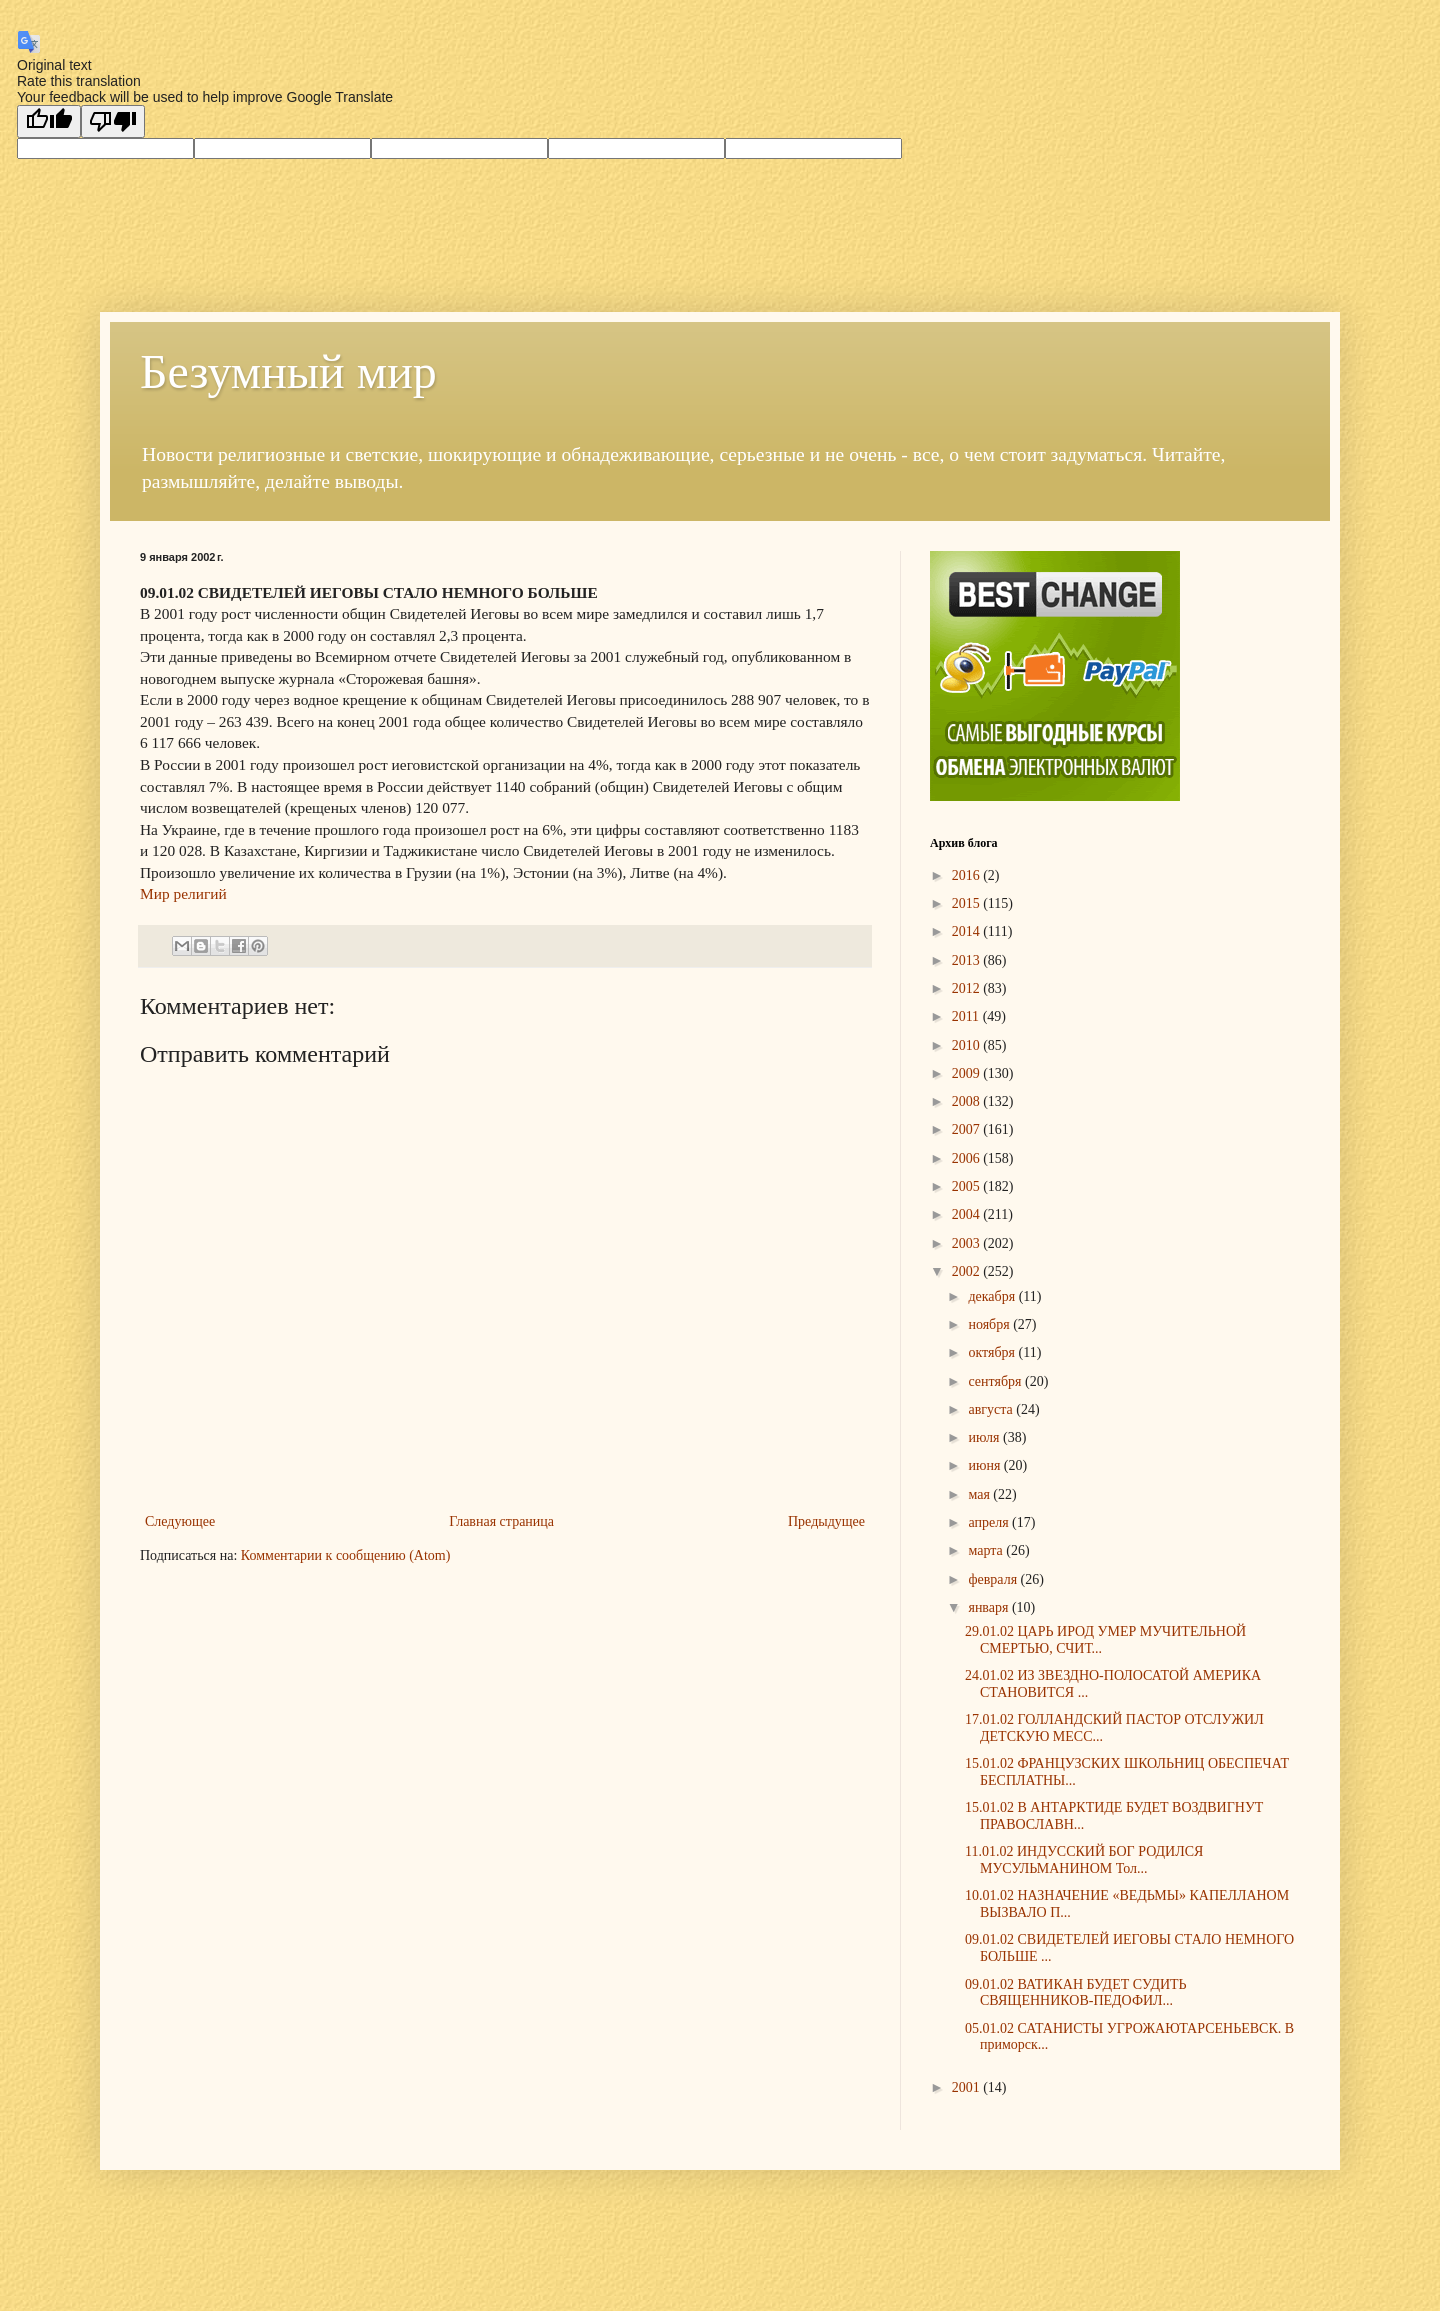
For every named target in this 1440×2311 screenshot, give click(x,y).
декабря (993, 1296)
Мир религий (183, 893)
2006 (968, 1158)
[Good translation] (49, 121)
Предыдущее (826, 1521)
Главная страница (501, 1521)
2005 (968, 1186)
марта (987, 1550)
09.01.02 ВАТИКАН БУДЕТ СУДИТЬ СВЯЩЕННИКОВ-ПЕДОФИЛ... (1076, 1993)
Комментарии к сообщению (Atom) (346, 1555)
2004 (968, 1214)
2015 (968, 903)
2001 (968, 2087)
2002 (968, 1271)
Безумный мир (288, 371)
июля (985, 1437)
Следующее (180, 1521)
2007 (968, 1129)
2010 (968, 1045)
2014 (968, 931)
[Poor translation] (113, 121)
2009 (968, 1073)
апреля (990, 1522)
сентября (996, 1381)
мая (980, 1494)
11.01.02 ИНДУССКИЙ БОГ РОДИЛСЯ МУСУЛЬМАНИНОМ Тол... (1084, 1860)
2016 (968, 875)
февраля (994, 1579)
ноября (990, 1324)
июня (985, 1465)
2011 (967, 1016)
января (990, 1607)
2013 (968, 960)
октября (993, 1352)
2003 (968, 1243)
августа (992, 1409)
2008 (968, 1101)
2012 (968, 988)
